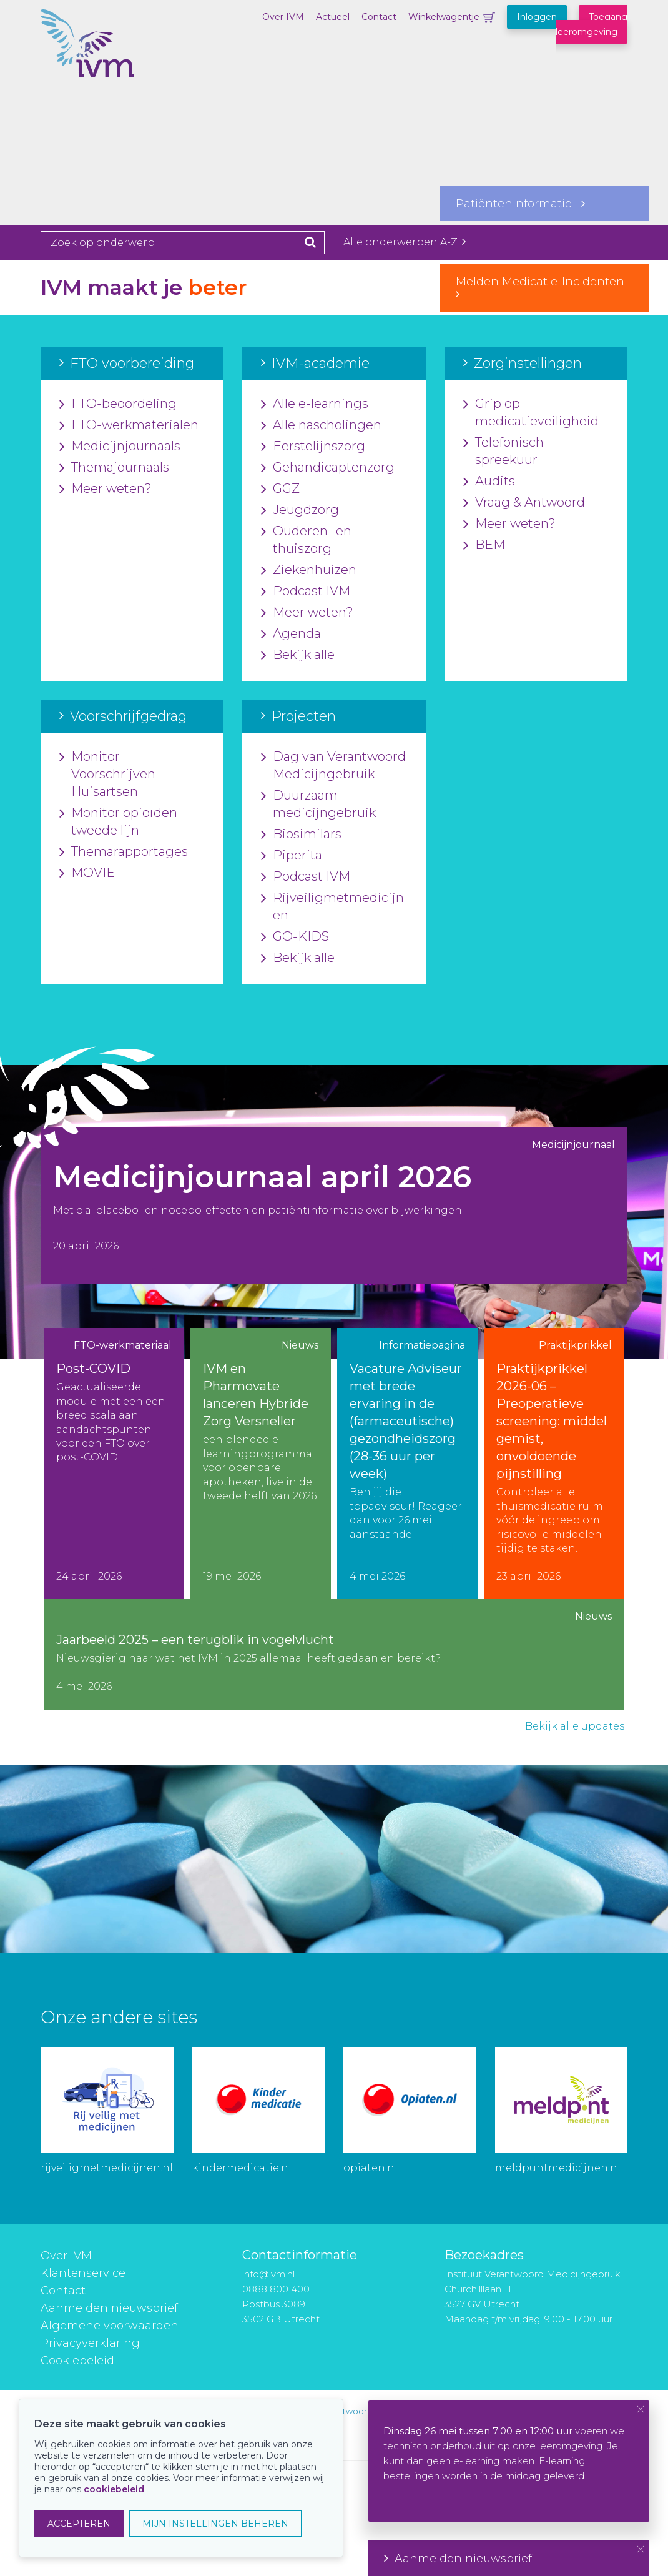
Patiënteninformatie (520, 204)
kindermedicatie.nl (242, 2168)
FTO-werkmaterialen (129, 425)
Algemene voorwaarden (110, 2325)
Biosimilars (301, 834)
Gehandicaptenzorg (328, 467)
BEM (484, 545)
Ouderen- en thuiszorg (306, 540)
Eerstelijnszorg (313, 446)
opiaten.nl (370, 2168)
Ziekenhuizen (308, 570)
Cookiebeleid (77, 2360)
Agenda (291, 634)
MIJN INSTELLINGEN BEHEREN (215, 2523)
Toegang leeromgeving (591, 24)
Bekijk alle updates (574, 1726)
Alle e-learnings (314, 404)
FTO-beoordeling (118, 404)
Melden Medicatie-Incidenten (545, 287)
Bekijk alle (298, 655)
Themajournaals (114, 467)
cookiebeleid (114, 2489)
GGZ (280, 489)
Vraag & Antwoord (524, 502)
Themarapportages (123, 852)
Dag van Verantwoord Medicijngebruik (333, 766)
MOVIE (87, 873)
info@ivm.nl (268, 2274)
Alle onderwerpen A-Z (404, 242)
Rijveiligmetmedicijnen (332, 907)
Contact (378, 16)
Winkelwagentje (443, 16)
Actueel (333, 16)
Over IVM (283, 16)
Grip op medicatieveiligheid (531, 413)
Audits (489, 481)
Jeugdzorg (300, 510)
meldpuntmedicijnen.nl (558, 2168)
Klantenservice (83, 2273)
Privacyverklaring (90, 2343)
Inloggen (537, 16)
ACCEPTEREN (79, 2523)
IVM (103, 71)
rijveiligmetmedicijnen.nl (107, 2168)
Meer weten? (105, 489)
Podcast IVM (305, 591)
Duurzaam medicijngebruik (318, 804)
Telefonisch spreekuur (503, 451)
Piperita (291, 855)
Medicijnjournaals (119, 446)
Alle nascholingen (321, 425)
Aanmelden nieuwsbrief (109, 2308)
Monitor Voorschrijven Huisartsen (107, 774)
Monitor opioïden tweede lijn (118, 822)
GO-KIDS (295, 937)
